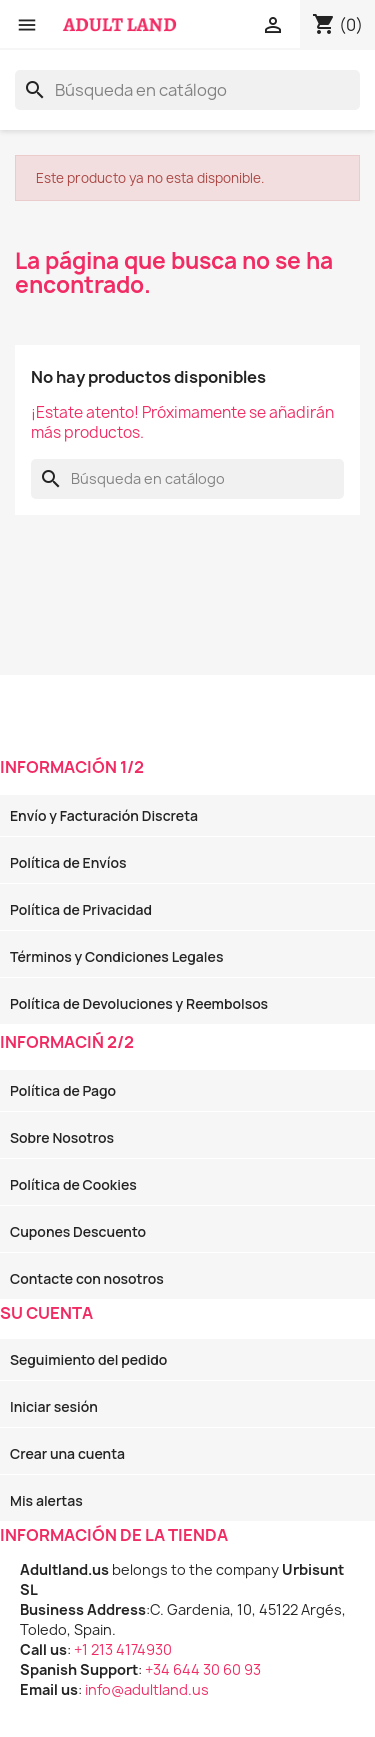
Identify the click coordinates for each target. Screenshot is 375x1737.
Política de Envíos (68, 862)
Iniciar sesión (54, 1406)
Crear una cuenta (67, 1453)
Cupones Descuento (78, 1231)
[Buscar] (187, 90)
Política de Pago (63, 1090)
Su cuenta (46, 1313)
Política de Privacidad (81, 909)
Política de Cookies (73, 1184)
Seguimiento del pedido (88, 1359)
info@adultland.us (147, 1689)
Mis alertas (46, 1500)
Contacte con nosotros (87, 1278)
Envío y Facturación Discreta (104, 815)
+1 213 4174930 (123, 1649)
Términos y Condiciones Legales (116, 956)
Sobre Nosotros (62, 1137)
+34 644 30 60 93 (203, 1669)
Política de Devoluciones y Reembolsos (139, 1003)
